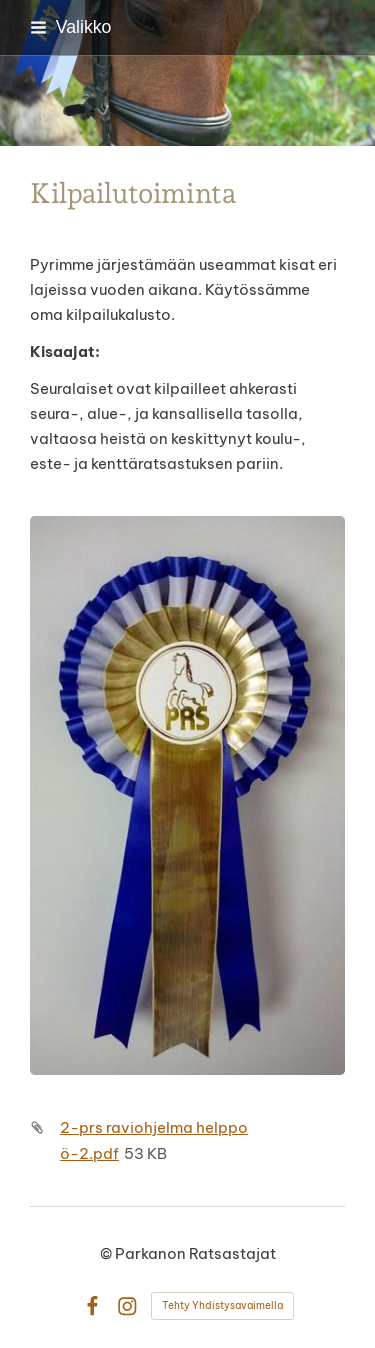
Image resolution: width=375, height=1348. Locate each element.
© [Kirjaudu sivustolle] (107, 1253)
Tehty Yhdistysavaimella (222, 1305)
